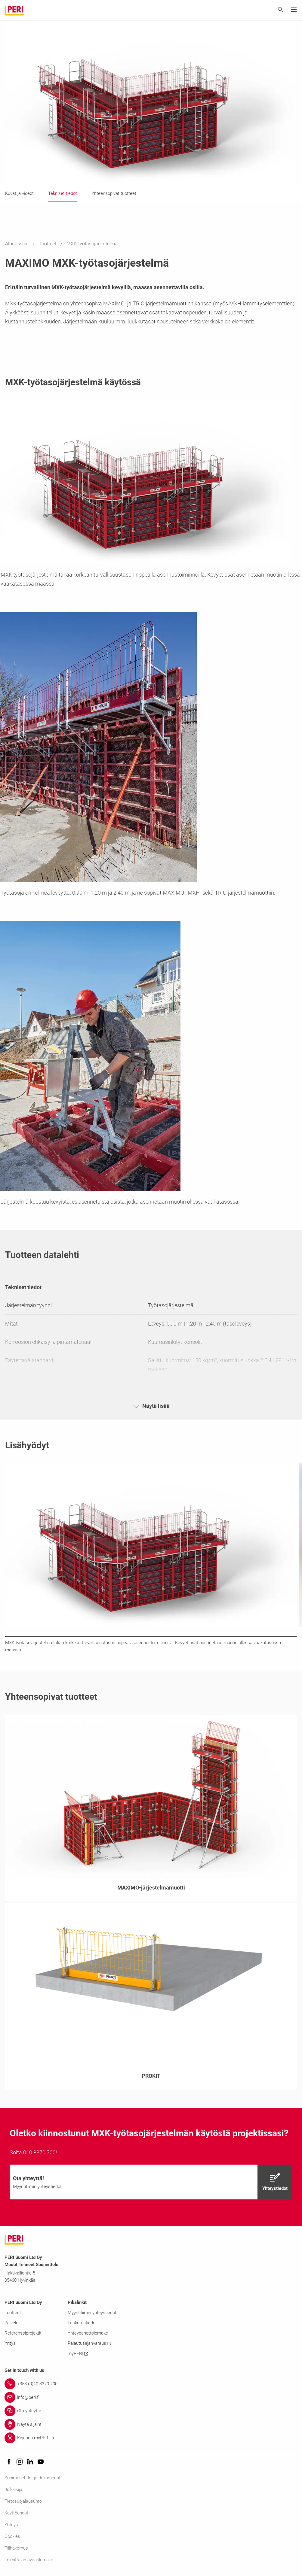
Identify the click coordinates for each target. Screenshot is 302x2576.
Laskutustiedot (82, 2323)
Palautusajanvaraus (89, 2343)
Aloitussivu (17, 244)
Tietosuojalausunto (23, 2501)
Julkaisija (13, 2489)
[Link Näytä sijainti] (151, 2424)
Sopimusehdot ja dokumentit (32, 2478)
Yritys (10, 2343)
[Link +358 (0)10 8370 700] (151, 2383)
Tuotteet (48, 244)
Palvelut (12, 2323)
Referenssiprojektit (23, 2333)
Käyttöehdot (16, 2513)
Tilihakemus (16, 2548)
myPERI (78, 2353)
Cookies (12, 2536)
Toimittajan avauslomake (29, 2559)
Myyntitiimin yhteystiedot (92, 2312)
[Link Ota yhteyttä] (151, 2410)
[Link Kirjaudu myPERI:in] (151, 2437)
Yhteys (11, 2524)
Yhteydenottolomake (88, 2333)
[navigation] (151, 2182)
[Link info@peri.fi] (151, 2397)
